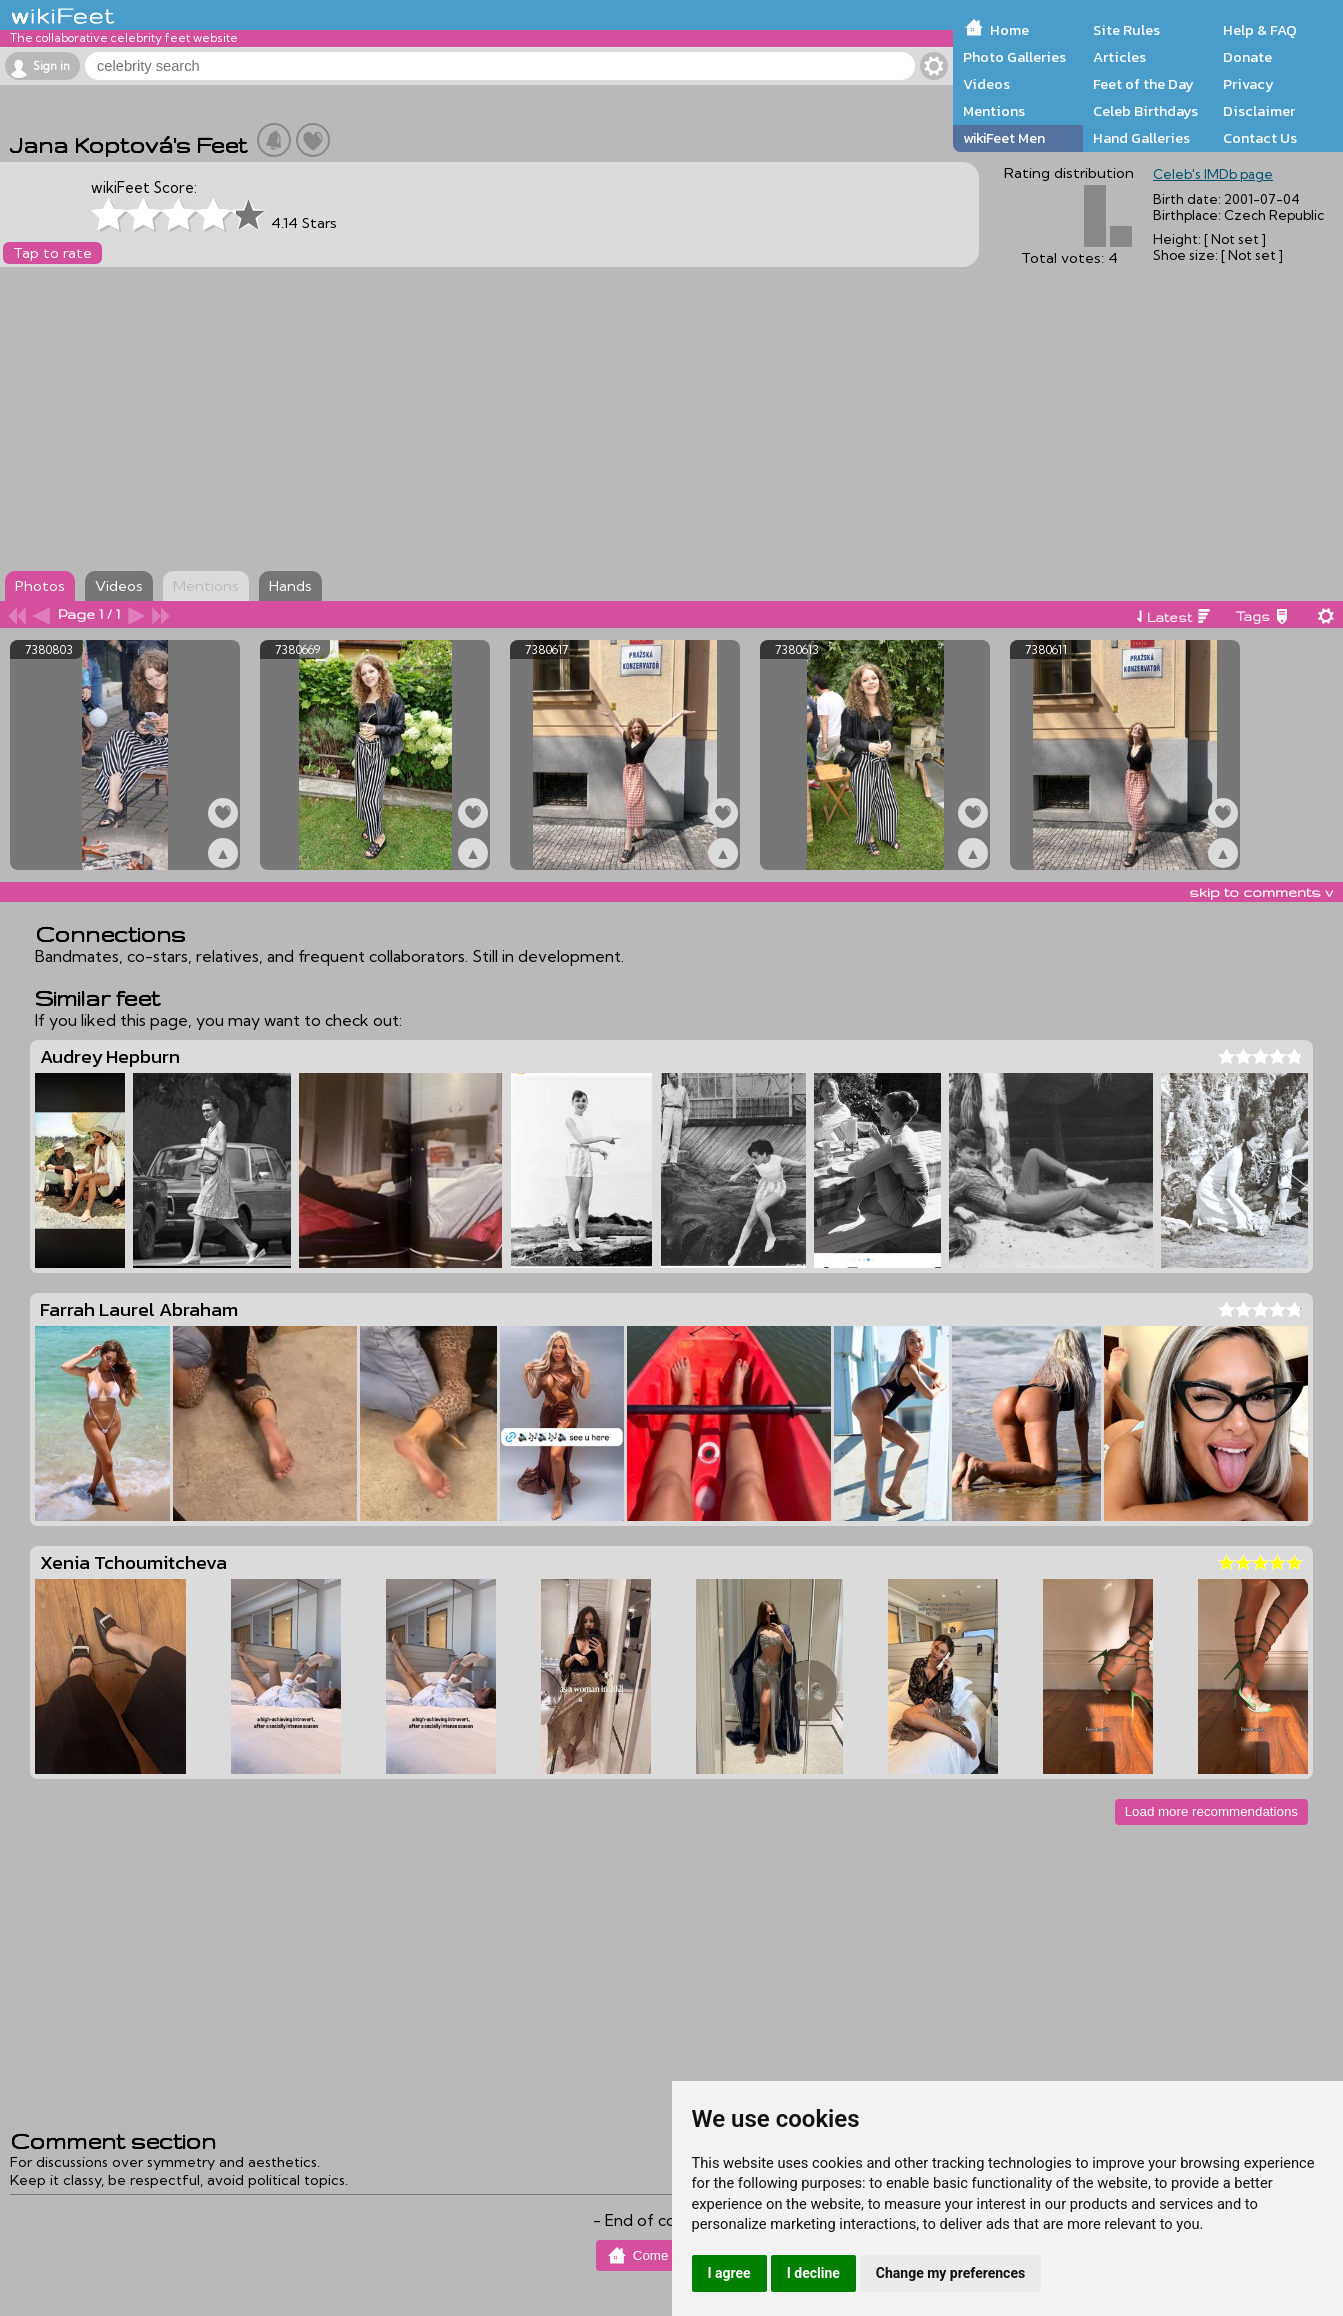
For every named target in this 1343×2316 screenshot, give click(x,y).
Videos (986, 84)
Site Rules (1126, 30)
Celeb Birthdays (1145, 111)
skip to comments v (1261, 892)
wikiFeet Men (1004, 138)
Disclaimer (1259, 111)
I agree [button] (729, 2273)
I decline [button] (813, 2273)
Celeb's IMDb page (1213, 174)
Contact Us (1260, 138)
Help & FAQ (1260, 30)
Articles (1119, 57)
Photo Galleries (1014, 57)
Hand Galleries (1141, 138)
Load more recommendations (1211, 1811)
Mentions (994, 111)
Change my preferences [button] (950, 2273)
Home (1009, 30)
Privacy (1248, 84)
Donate (1247, 57)
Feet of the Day (1143, 84)
